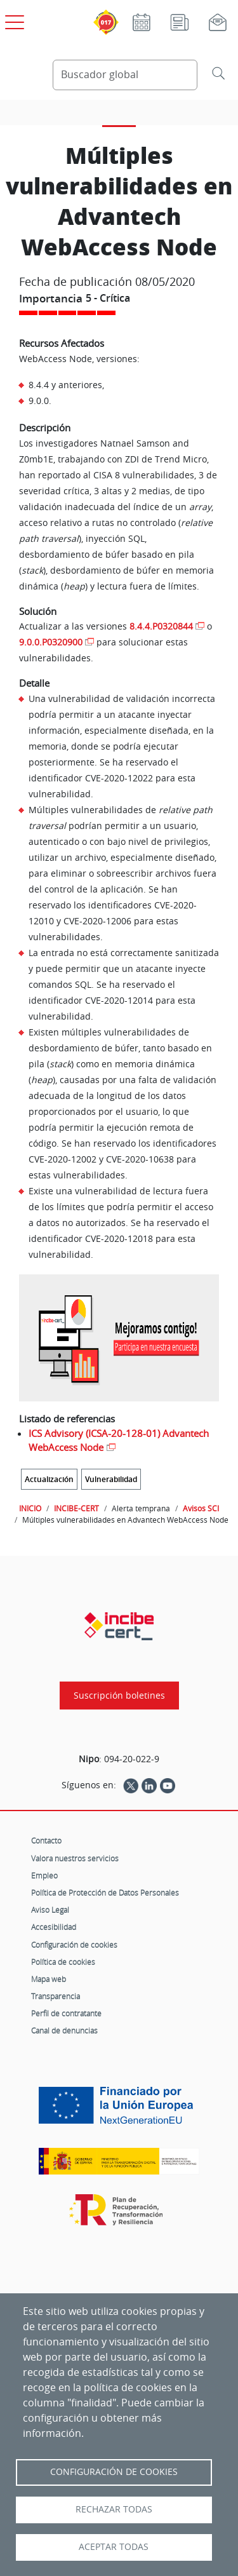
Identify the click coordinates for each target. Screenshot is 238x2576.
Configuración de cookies (74, 1944)
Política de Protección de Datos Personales (105, 1892)
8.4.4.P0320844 (161, 626)
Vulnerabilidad (111, 1479)
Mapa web (48, 1979)
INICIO (30, 1508)
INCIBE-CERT (76, 1508)
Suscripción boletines (119, 1695)
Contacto (46, 1840)
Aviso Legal (50, 1910)
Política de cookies (63, 1962)
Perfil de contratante (66, 2013)
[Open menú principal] (12, 19)
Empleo (44, 1875)
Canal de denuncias (64, 2030)
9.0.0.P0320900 (51, 642)
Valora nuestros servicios (75, 1858)
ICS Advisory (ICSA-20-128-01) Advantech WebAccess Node (119, 1440)
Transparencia (55, 1996)
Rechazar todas (114, 2509)
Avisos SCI (201, 1508)
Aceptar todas (114, 2546)
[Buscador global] (125, 75)
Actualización (49, 1479)
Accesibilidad (53, 1927)
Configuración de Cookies (114, 2472)
